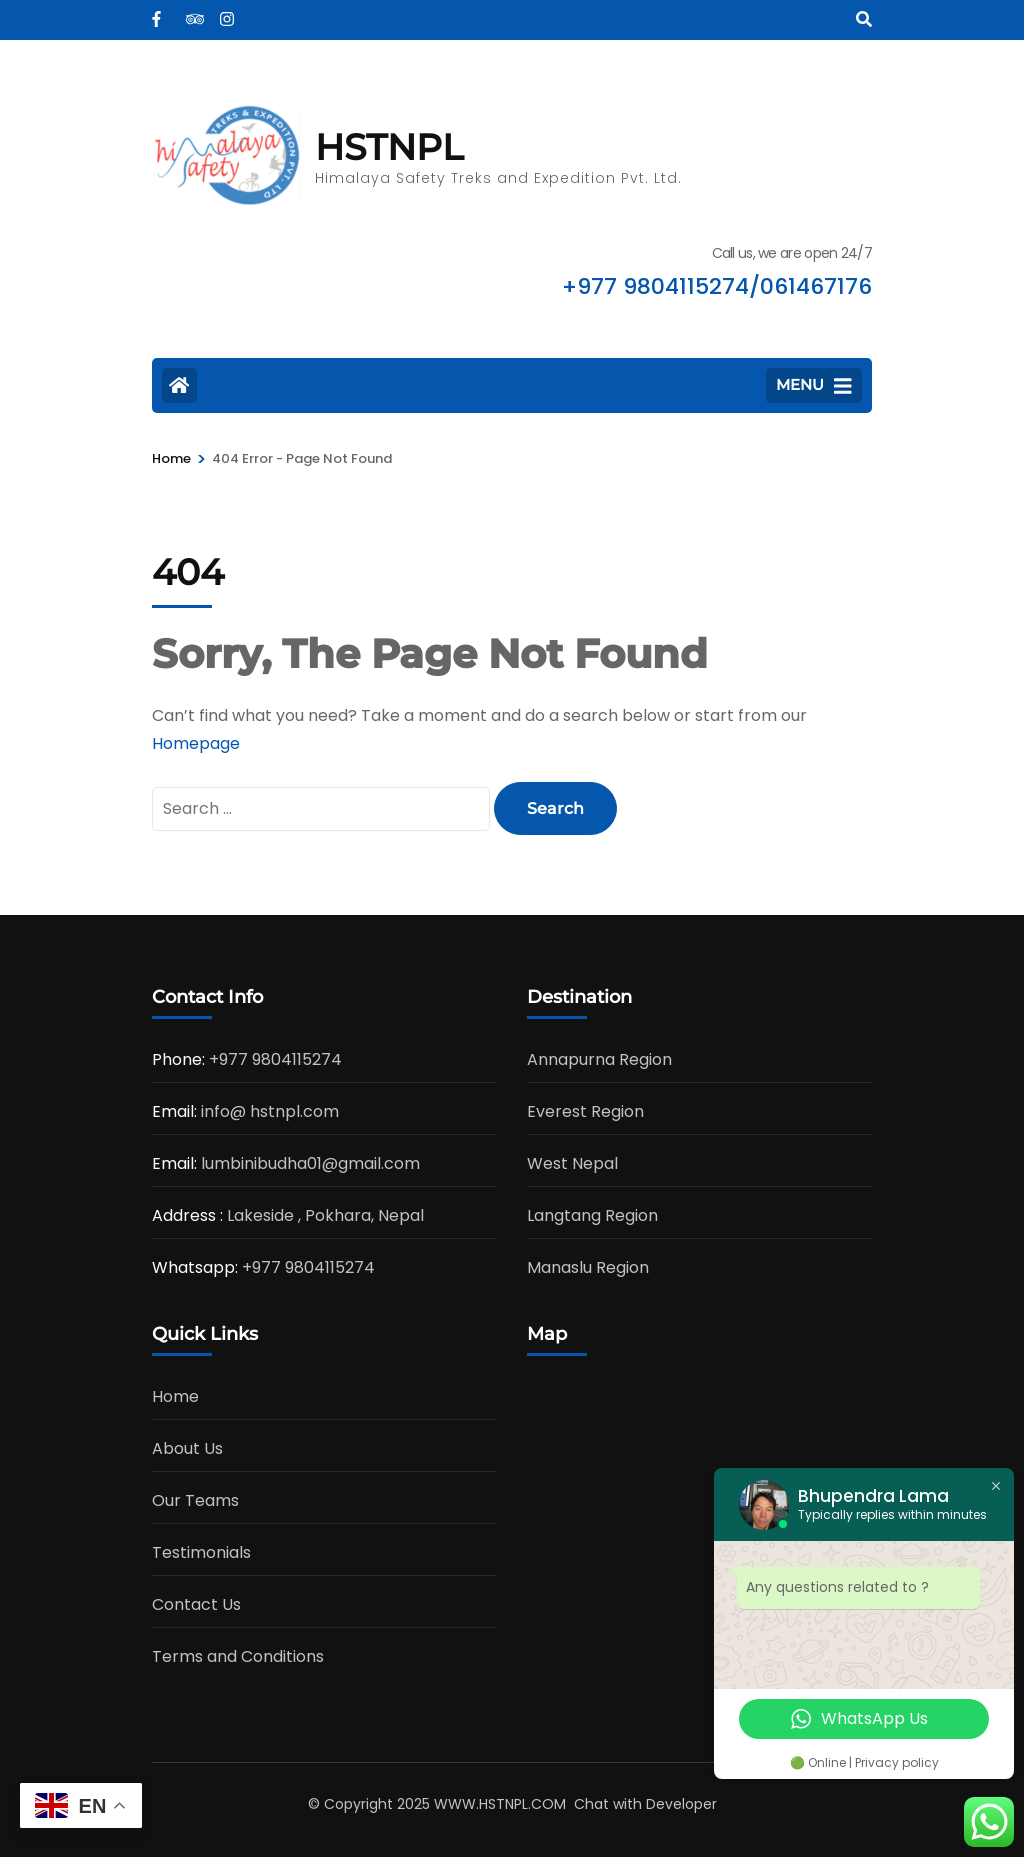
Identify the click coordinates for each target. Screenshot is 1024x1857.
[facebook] (159, 13)
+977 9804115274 (275, 1059)
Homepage (196, 743)
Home (175, 1396)
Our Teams (195, 1500)
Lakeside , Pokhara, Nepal (325, 1215)
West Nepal (572, 1163)
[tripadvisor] (193, 13)
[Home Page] (179, 385)
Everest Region (585, 1111)
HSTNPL (389, 147)
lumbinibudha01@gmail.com (310, 1163)
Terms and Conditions (238, 1656)
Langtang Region (592, 1215)
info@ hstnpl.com (270, 1111)
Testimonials (201, 1552)
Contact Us (196, 1604)
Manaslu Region (588, 1267)
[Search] (864, 19)
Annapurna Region (599, 1059)
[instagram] (227, 13)
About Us (187, 1448)
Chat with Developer (645, 1804)
